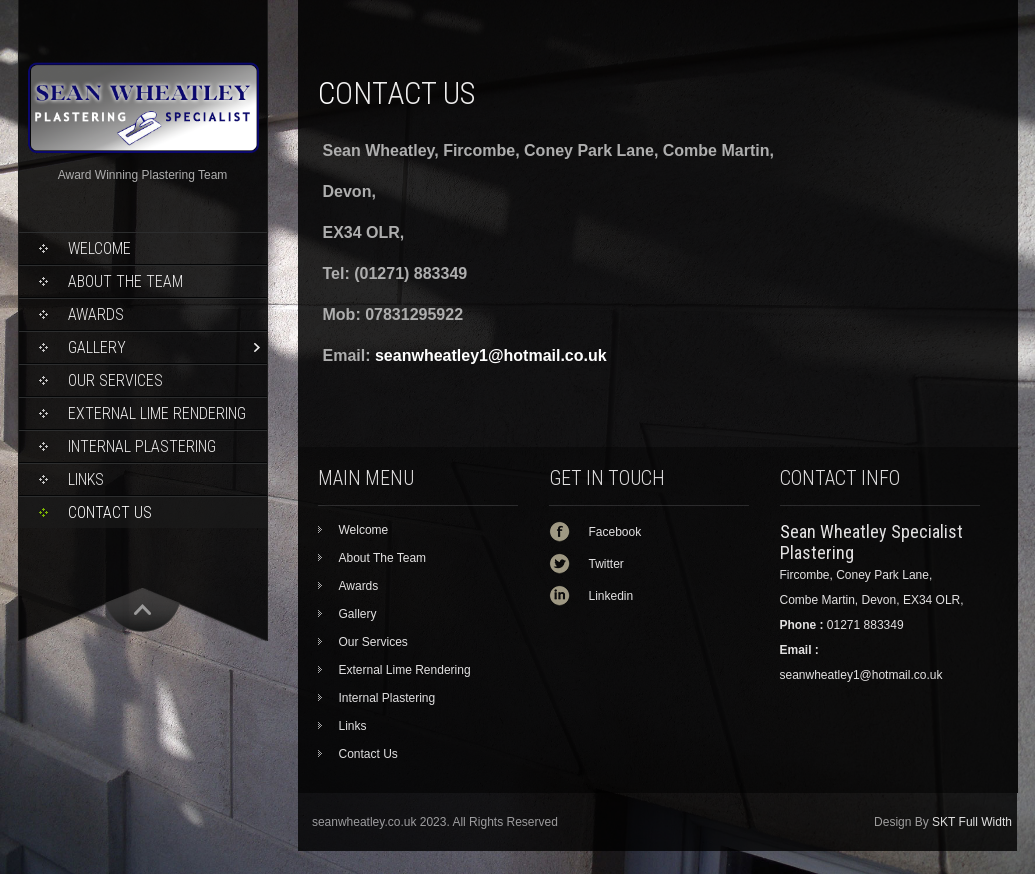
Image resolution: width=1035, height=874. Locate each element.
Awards (96, 314)
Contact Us (110, 512)
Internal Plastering (142, 446)
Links (86, 479)
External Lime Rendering (157, 413)
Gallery (97, 347)
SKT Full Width (972, 822)
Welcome (99, 248)
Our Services (115, 380)
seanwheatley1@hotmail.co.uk (491, 355)
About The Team (125, 281)
